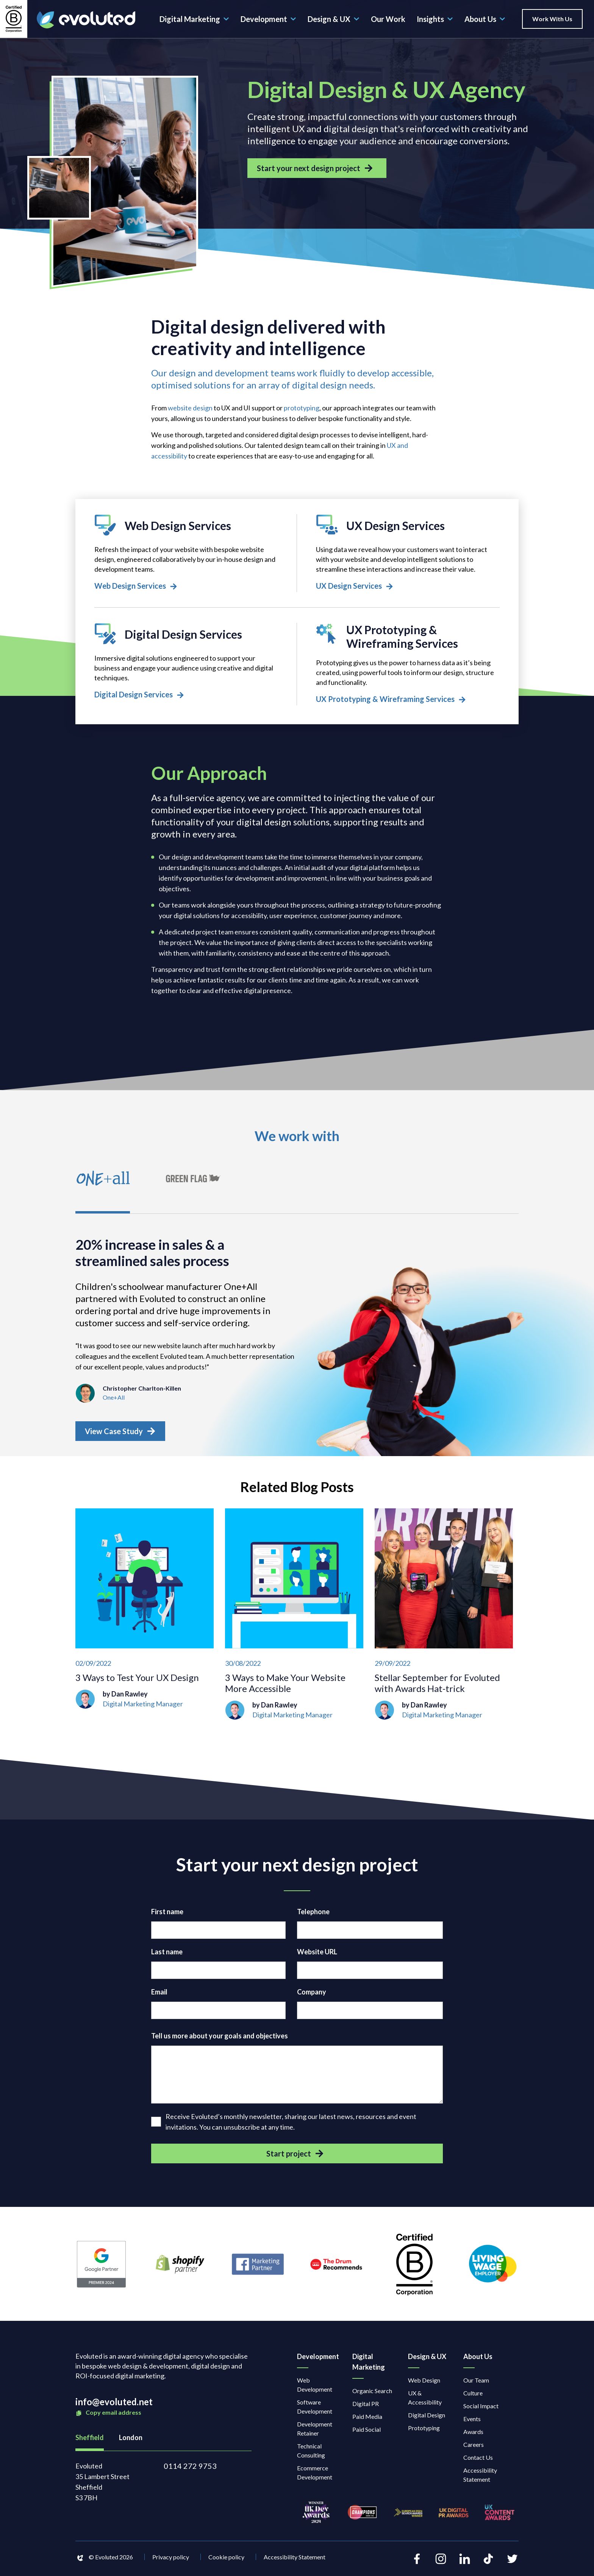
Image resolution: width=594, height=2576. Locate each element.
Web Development (314, 2389)
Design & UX (334, 18)
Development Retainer (314, 2433)
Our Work (388, 18)
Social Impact (481, 2410)
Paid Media (367, 2420)
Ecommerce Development (314, 2476)
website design (190, 408)
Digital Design (426, 2419)
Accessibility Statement (480, 2479)
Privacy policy (170, 2561)
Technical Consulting (311, 2455)
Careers (473, 2448)
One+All (114, 1401)
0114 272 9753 (190, 2470)
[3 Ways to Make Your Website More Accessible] (294, 1618)
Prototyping (424, 2432)
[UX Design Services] (408, 553)
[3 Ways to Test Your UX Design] (144, 1618)
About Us (484, 18)
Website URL (317, 1956)
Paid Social (366, 2433)
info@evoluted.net (114, 2405)
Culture (473, 2397)
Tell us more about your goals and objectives (219, 2040)
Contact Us (478, 2461)
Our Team (476, 2384)
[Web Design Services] (186, 553)
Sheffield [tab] (89, 2441)
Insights (435, 18)
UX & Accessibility (425, 2402)
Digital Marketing (194, 18)
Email (159, 1996)
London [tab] (130, 2441)
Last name (167, 1956)
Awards (473, 2435)
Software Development (314, 2411)
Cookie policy (226, 2561)
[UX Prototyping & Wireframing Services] (408, 666)
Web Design (424, 2384)
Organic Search (372, 2394)
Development (268, 18)
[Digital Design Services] (186, 663)
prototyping (301, 408)
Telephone (313, 1916)
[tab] (103, 1189)
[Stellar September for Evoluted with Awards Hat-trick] (444, 1618)
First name (167, 1916)
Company (311, 1996)
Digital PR (365, 2407)
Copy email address (108, 2417)
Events (472, 2422)
